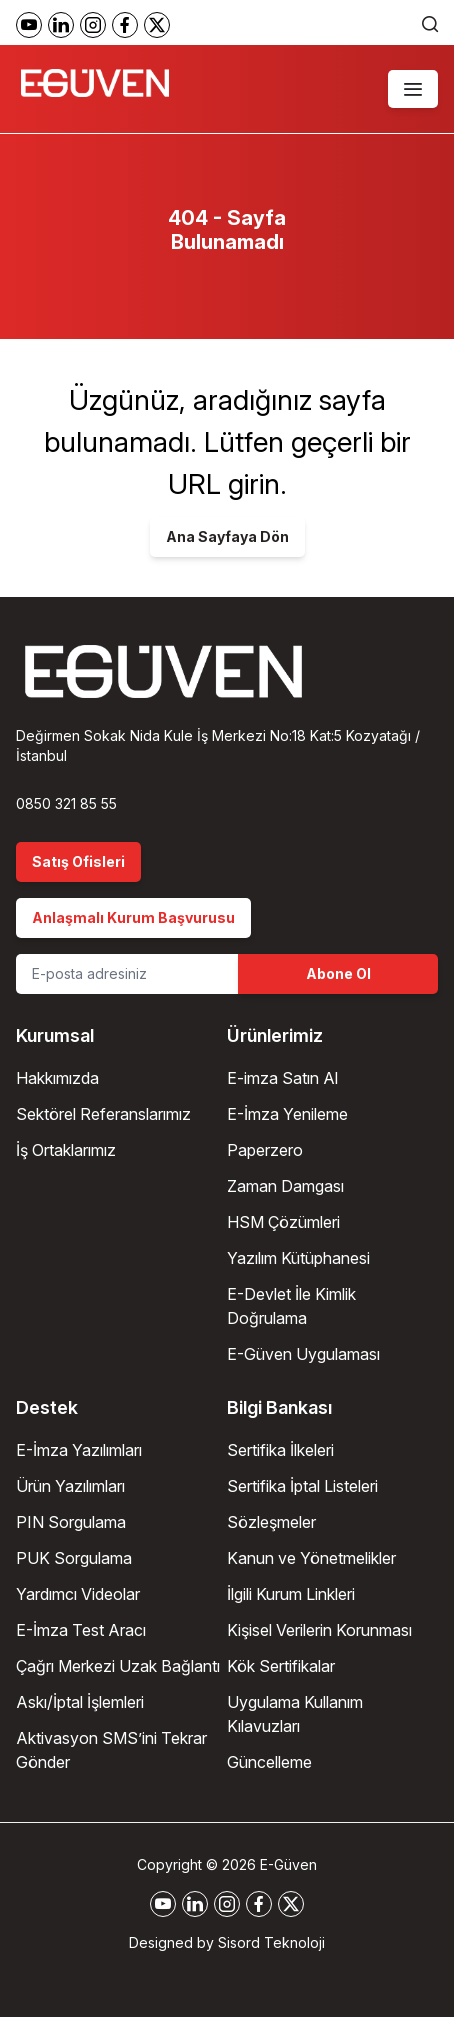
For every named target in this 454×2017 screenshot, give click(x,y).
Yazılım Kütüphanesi (298, 1258)
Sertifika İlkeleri (280, 1450)
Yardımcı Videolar (78, 1594)
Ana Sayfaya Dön (227, 536)
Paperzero (265, 1150)
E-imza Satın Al (282, 1078)
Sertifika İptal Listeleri (302, 1486)
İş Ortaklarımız (66, 1150)
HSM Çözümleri (283, 1222)
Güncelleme (269, 1762)
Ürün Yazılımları (70, 1486)
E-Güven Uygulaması (303, 1354)
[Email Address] (127, 974)
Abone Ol (338, 973)
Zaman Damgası (285, 1186)
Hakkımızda (57, 1078)
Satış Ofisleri (78, 861)
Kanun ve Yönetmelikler (311, 1558)
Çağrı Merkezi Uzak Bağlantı (118, 1666)
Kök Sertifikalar (281, 1666)
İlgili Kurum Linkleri (291, 1594)
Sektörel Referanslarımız (103, 1114)
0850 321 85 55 (66, 803)
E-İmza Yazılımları (79, 1450)
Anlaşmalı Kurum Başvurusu (133, 917)
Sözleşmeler (271, 1522)
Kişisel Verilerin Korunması (319, 1630)
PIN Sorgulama (71, 1522)
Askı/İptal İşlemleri (80, 1702)
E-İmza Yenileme (287, 1114)
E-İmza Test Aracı (81, 1630)
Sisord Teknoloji (271, 1942)
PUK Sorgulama (74, 1558)
